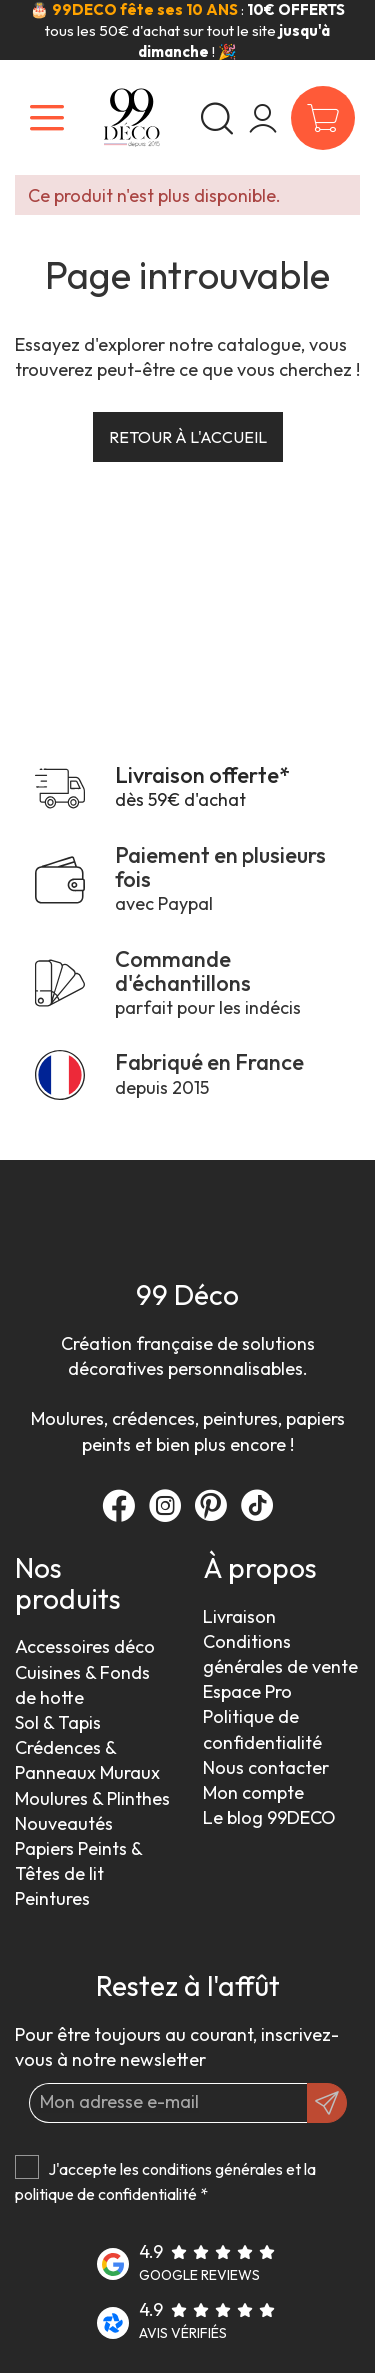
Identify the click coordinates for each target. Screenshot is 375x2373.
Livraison (239, 1616)
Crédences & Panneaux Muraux (87, 1760)
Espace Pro (247, 1691)
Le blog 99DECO (269, 1817)
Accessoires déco (85, 1646)
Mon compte (253, 1792)
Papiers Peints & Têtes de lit (78, 1861)
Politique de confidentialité (262, 1729)
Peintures (52, 1898)
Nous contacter (266, 1767)
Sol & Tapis (58, 1722)
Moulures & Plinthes (92, 1798)
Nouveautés (64, 1823)
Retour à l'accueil (188, 437)
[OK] (327, 2103)
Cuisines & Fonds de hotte (82, 1685)
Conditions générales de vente (280, 1654)
